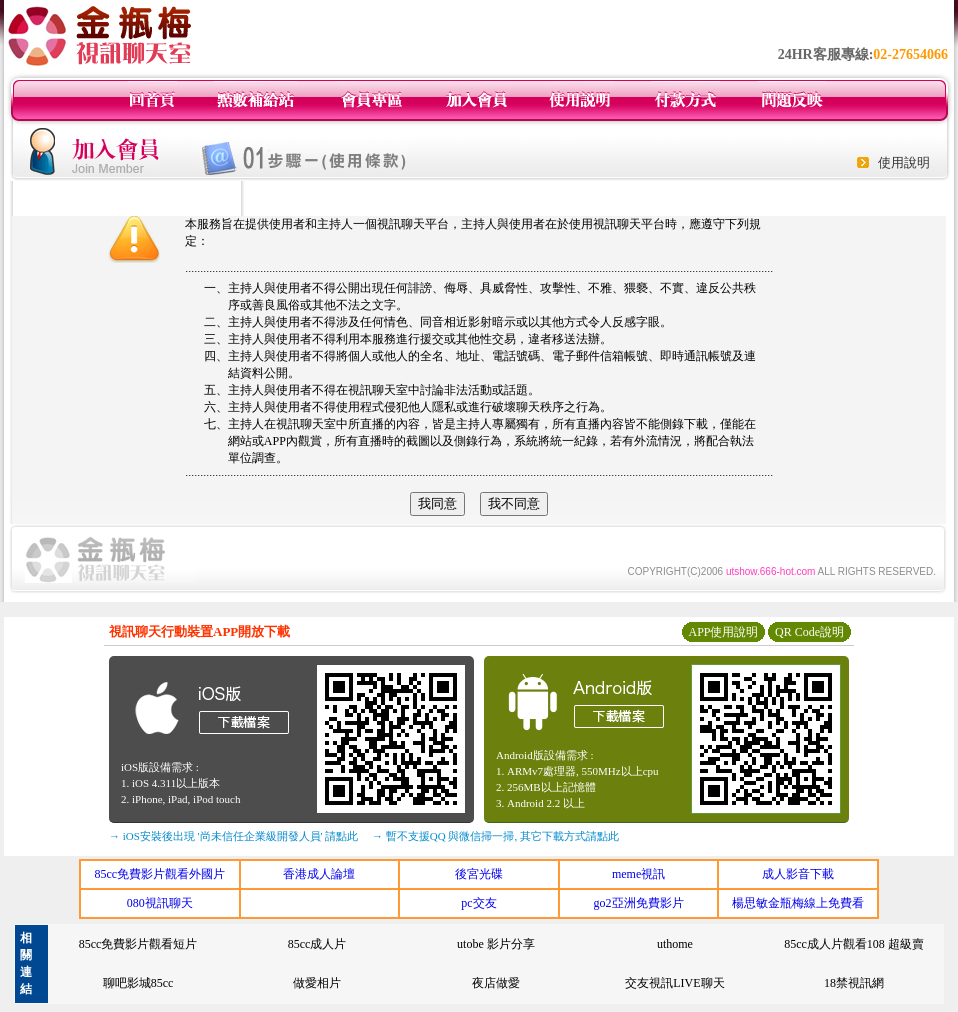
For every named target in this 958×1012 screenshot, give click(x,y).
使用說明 (904, 162)
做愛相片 (317, 983)
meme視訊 (638, 874)
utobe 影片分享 (496, 944)
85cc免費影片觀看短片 (138, 944)
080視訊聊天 (160, 903)
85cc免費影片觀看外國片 (159, 874)
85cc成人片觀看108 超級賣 (854, 944)
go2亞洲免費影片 (639, 903)
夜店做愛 (496, 983)
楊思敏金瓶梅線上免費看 (798, 903)
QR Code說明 (809, 632)
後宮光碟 (479, 874)
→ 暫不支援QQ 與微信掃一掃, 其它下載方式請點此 (495, 836)
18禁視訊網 (854, 983)
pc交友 (478, 903)
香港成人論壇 (319, 874)
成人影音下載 (798, 874)
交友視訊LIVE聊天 (674, 983)
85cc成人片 (317, 944)
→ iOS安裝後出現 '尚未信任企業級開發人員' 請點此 (233, 836)
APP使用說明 (723, 632)
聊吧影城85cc (138, 983)
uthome (675, 944)
